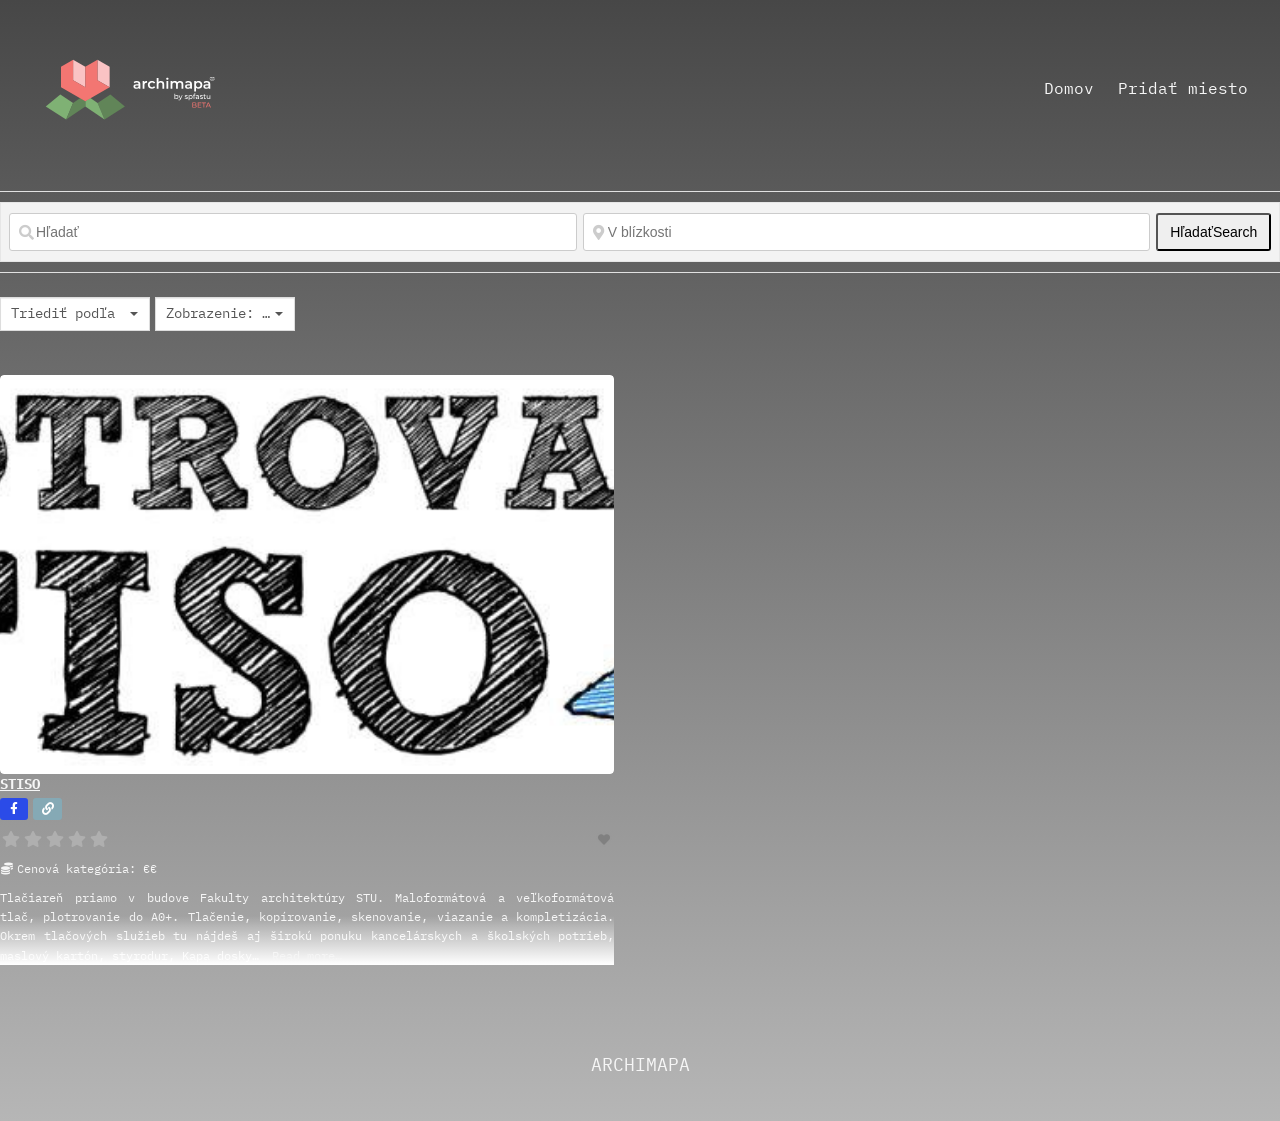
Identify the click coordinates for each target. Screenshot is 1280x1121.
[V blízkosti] (867, 232)
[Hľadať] (293, 232)
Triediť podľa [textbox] (63, 313)
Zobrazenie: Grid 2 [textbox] (218, 313)
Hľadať (1213, 232)
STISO (20, 784)
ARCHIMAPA (640, 1064)
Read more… (307, 955)
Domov (1069, 88)
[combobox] (75, 314)
